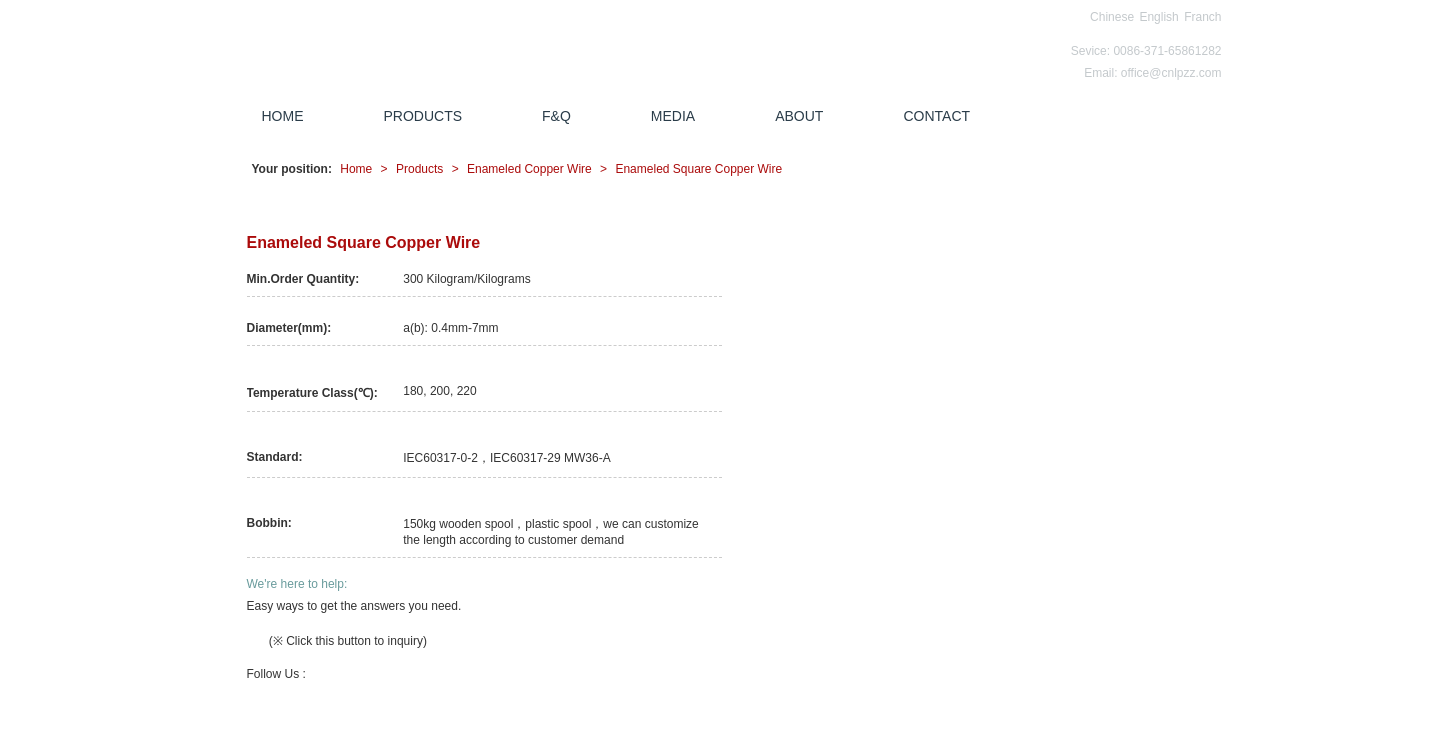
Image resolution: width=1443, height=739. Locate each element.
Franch (1202, 17)
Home (356, 169)
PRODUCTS (423, 116)
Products (419, 169)
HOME (283, 116)
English (1158, 17)
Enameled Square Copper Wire (698, 169)
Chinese (1112, 17)
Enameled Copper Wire (529, 169)
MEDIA (673, 116)
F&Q (556, 116)
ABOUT (799, 116)
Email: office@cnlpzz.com (1152, 73)
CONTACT (936, 116)
